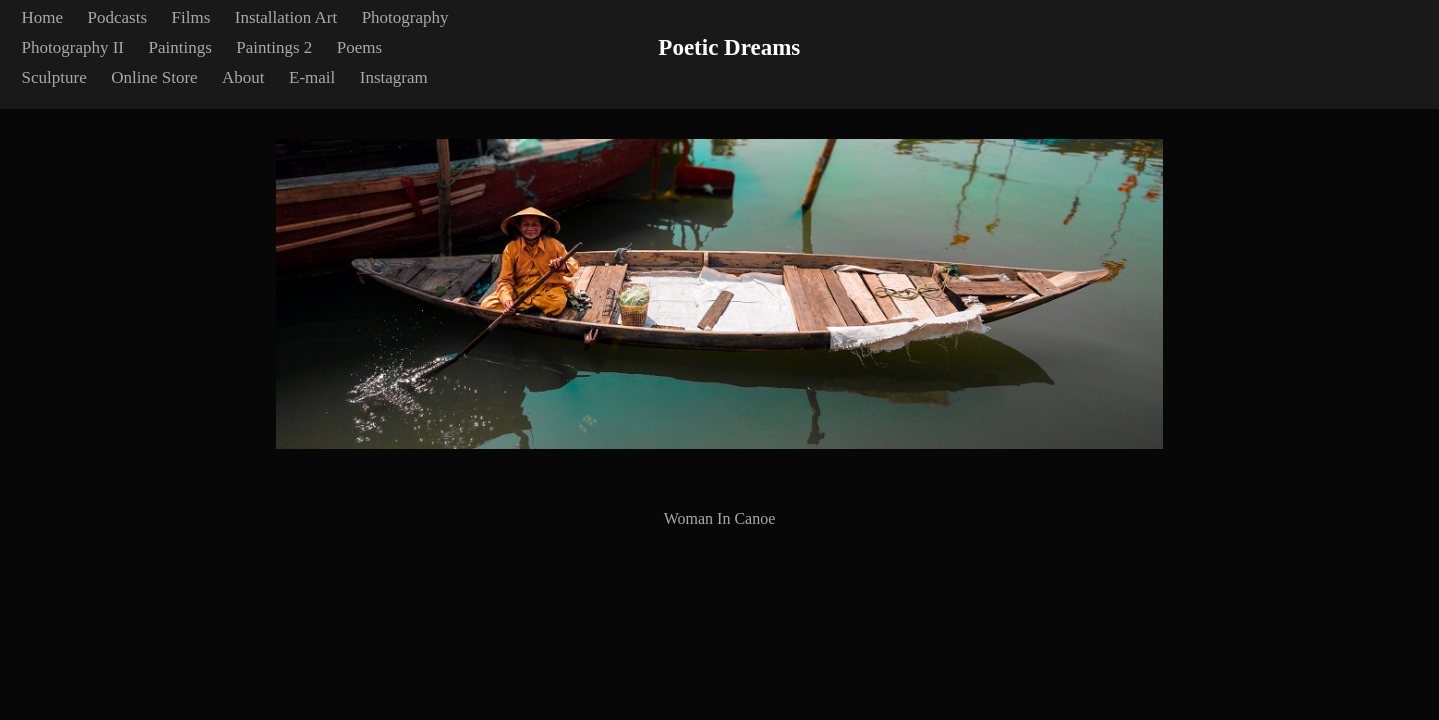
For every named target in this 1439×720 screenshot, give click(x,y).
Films (191, 17)
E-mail (312, 77)
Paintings (180, 47)
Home (43, 17)
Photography (405, 17)
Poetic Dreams (729, 47)
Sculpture (54, 77)
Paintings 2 (274, 47)
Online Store (154, 77)
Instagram (394, 77)
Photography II (73, 47)
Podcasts (118, 17)
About (243, 77)
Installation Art (286, 17)
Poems (359, 47)
